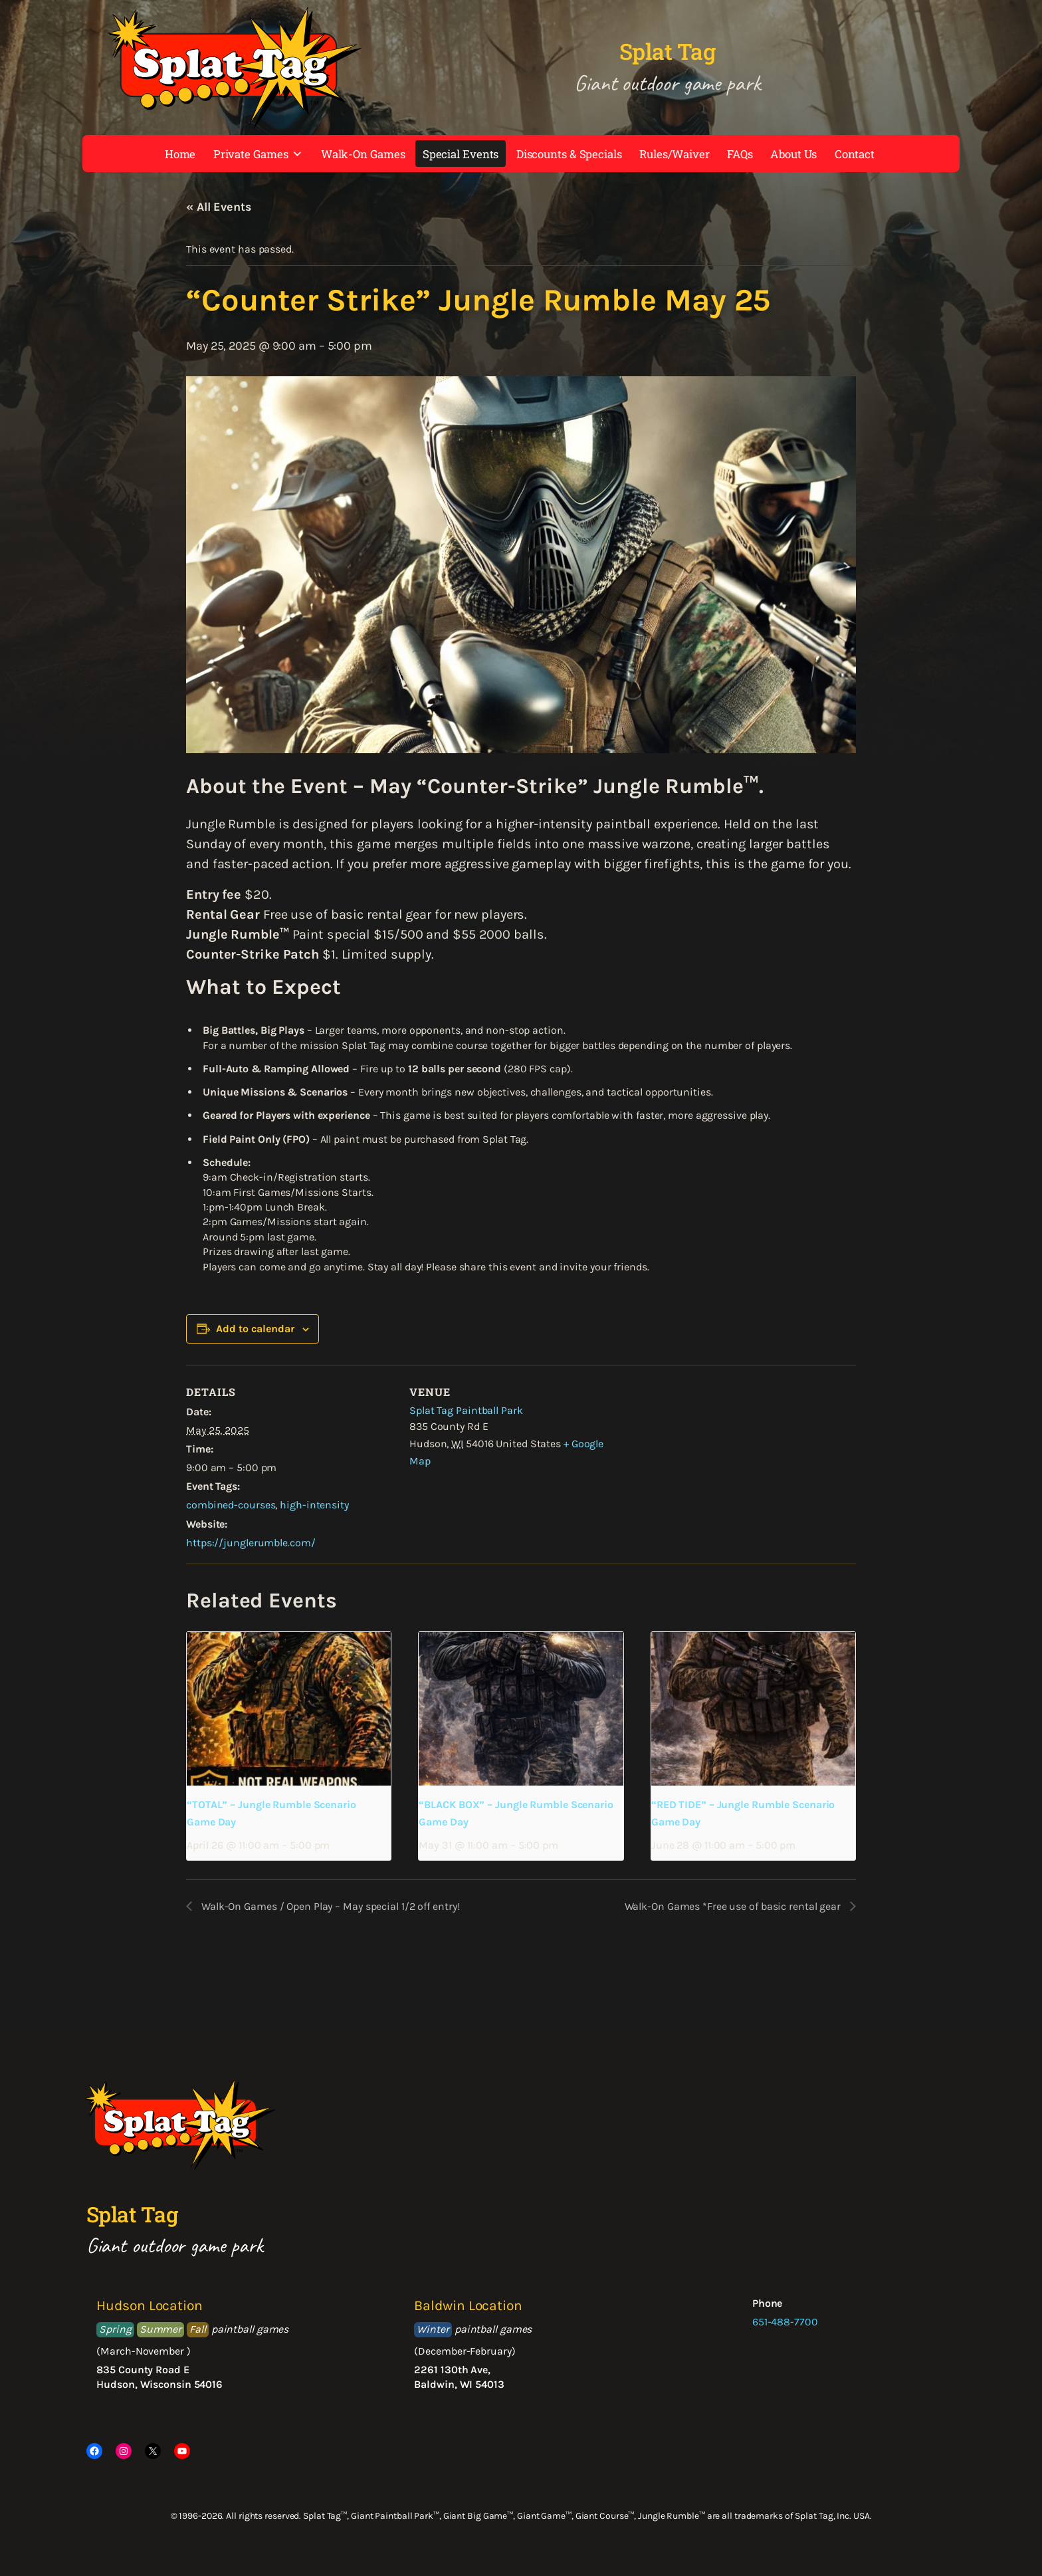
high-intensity (314, 1504)
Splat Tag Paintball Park (466, 1410)
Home (180, 154)
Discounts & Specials (569, 154)
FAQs (740, 154)
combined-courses (230, 1504)
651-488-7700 (785, 2321)
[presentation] (289, 1708)
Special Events (461, 154)
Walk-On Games (363, 154)
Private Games (258, 154)
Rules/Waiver (674, 154)
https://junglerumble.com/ (251, 1542)
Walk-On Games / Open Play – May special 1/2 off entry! (329, 1906)
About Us (793, 154)
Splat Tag (667, 51)
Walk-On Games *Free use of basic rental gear (734, 1906)
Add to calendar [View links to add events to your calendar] (255, 1328)
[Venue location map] (703, 1457)
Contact (855, 154)
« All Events (219, 206)
